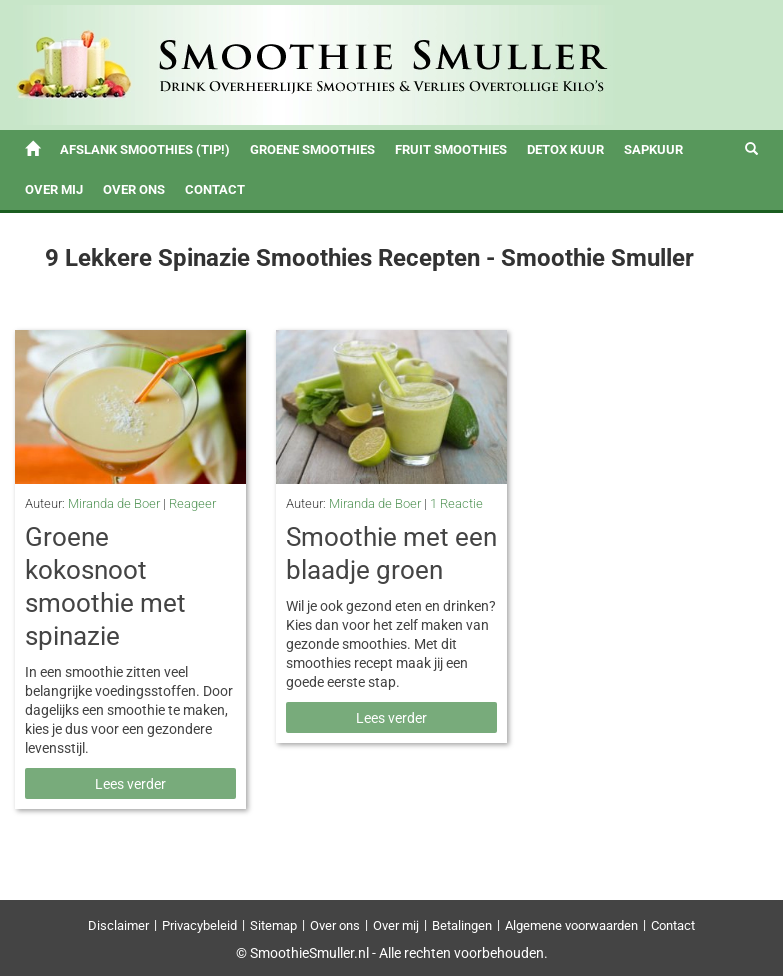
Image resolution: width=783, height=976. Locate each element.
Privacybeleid (199, 925)
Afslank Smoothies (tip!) (145, 149)
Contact (215, 189)
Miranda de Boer (114, 503)
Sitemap (273, 925)
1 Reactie (456, 503)
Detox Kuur (565, 149)
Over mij (54, 189)
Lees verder (130, 784)
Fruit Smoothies (451, 149)
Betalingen (462, 925)
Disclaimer (118, 925)
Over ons (134, 189)
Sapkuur (653, 149)
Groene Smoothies (312, 149)
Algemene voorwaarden (571, 925)
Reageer (192, 503)
